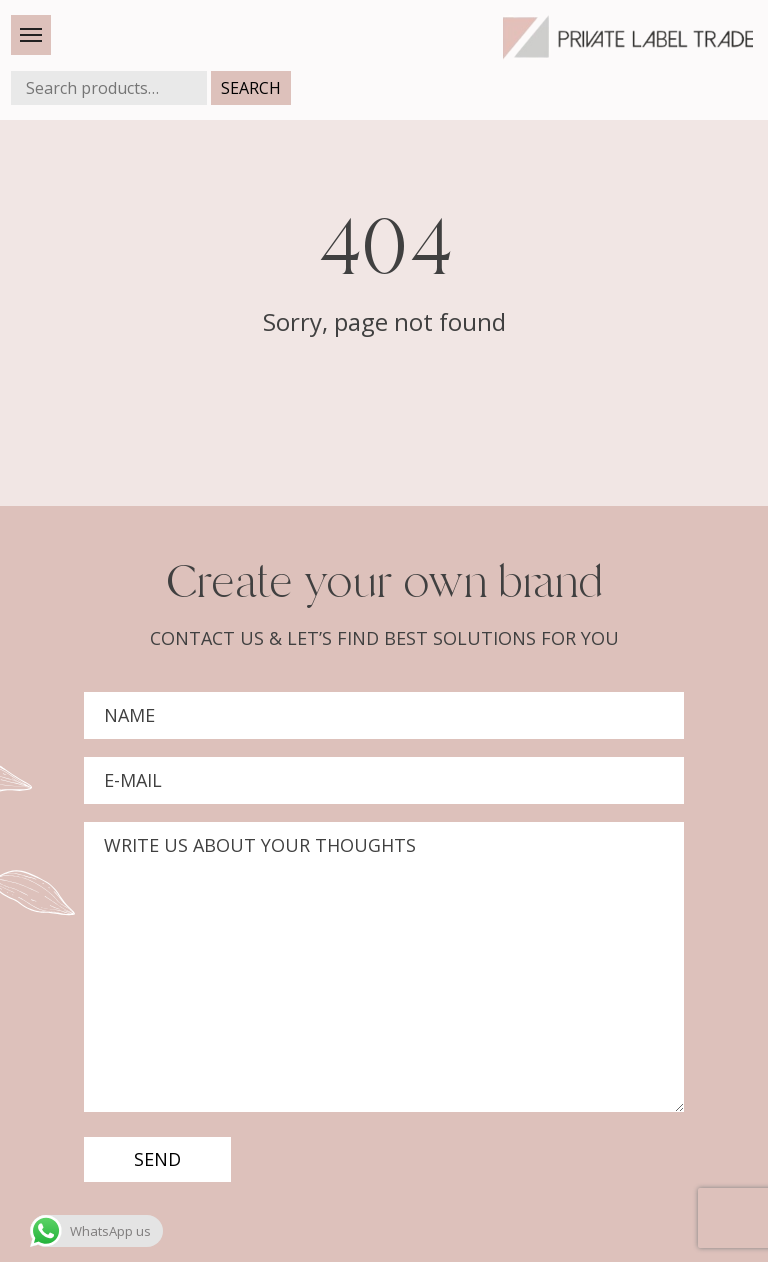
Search (251, 88)
